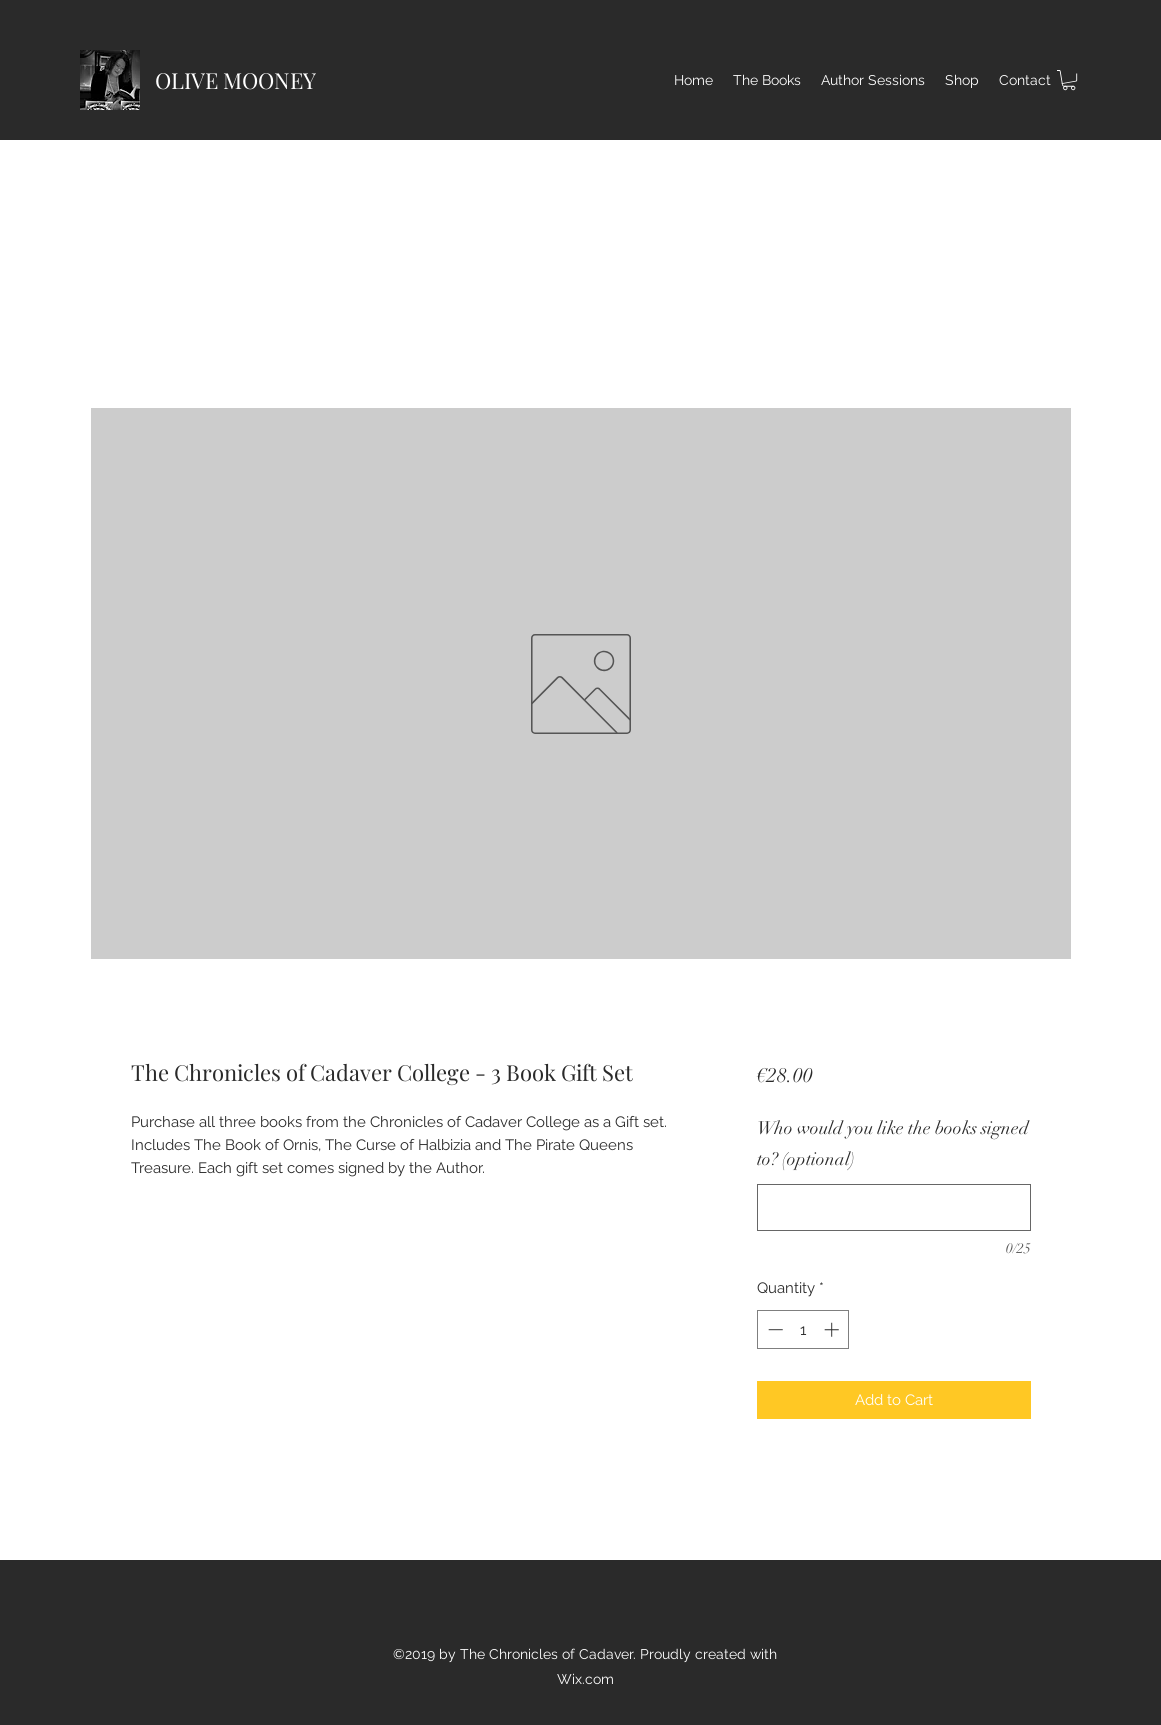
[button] (1069, 80)
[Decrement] (773, 1329)
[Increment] (833, 1329)
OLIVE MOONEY (235, 80)
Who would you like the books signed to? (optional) (893, 1144)
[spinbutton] (803, 1329)
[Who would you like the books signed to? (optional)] (893, 1207)
